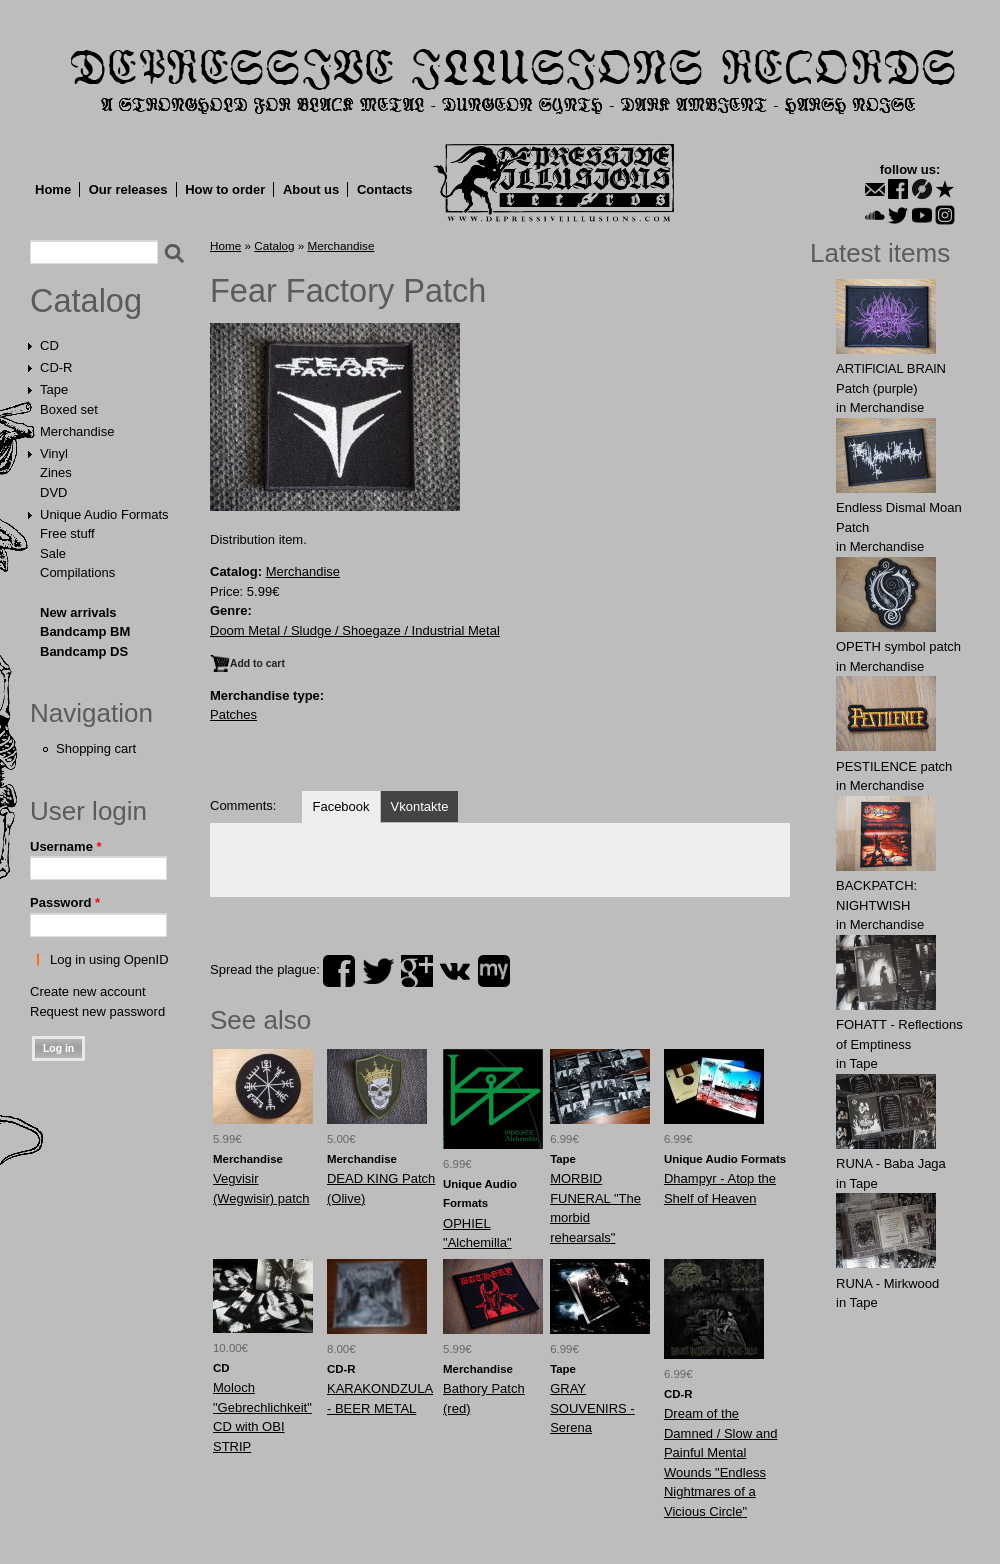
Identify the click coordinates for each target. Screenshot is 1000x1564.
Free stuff (67, 533)
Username (66, 846)
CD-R (56, 367)
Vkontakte (420, 806)
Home (53, 189)
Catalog (86, 301)
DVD (53, 492)
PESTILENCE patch (894, 766)
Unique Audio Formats (104, 514)
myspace (494, 971)
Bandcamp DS (84, 651)
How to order (225, 189)
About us (311, 189)
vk (455, 971)
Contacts (385, 189)
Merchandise (77, 431)
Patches (233, 714)
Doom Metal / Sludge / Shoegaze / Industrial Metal (355, 630)
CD (49, 345)
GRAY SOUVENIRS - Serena (592, 1408)
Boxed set (69, 409)
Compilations (77, 572)
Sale (53, 553)
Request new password (97, 1011)
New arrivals (78, 612)
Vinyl (54, 453)
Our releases (128, 189)
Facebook (340, 806)
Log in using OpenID (109, 959)
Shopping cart (96, 748)
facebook (339, 971)
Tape (54, 389)
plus (417, 971)
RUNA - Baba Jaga (891, 1163)
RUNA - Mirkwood (887, 1283)
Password (65, 902)
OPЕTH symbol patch (898, 646)
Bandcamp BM (85, 631)
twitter (378, 971)
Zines (56, 472)
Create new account (88, 991)
